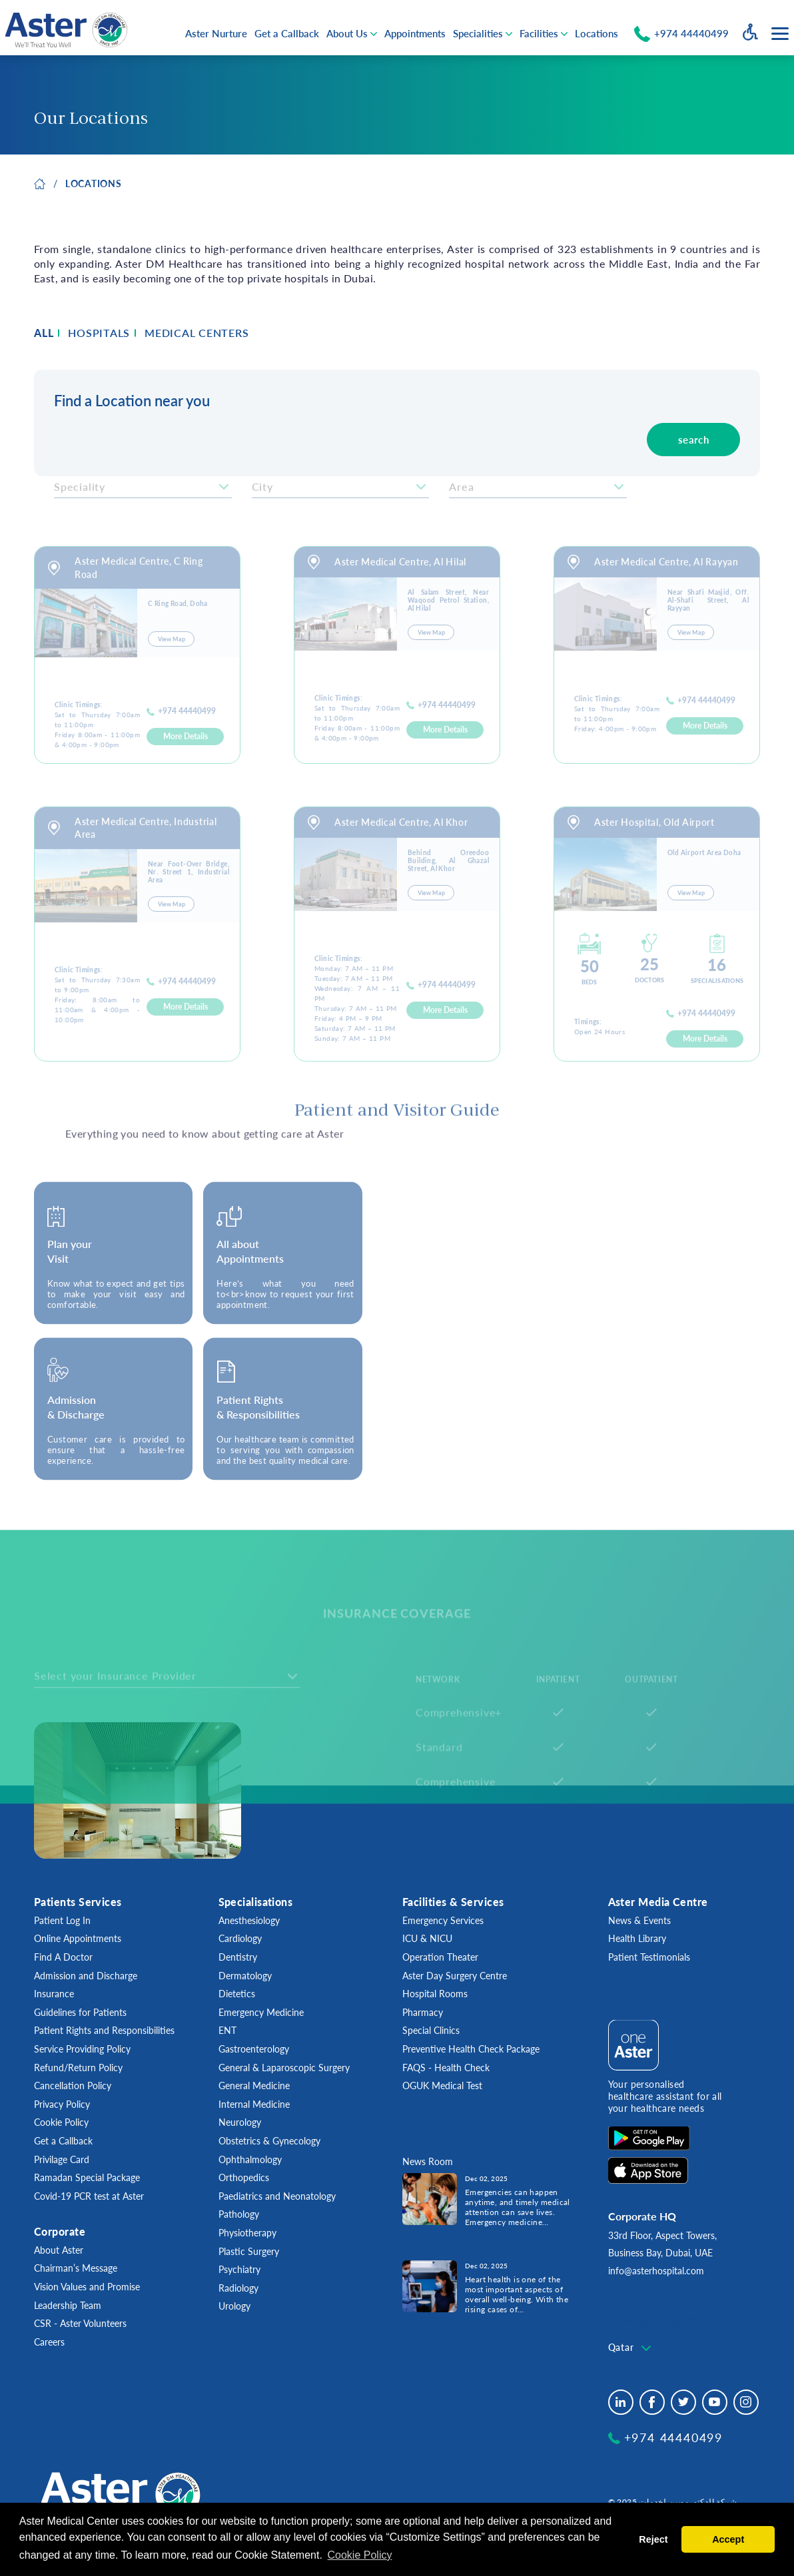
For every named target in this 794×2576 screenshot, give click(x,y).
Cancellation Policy (72, 2085)
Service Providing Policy (82, 2049)
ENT (227, 2030)
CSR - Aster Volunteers (80, 2323)
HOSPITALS (99, 332)
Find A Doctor (63, 1957)
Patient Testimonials (649, 1957)
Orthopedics (243, 2177)
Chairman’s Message (75, 2268)
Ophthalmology (250, 2159)
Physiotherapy (247, 2232)
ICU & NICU (427, 1938)
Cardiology (240, 1938)
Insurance (54, 1993)
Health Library (637, 1938)
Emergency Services (443, 1920)
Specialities (478, 33)
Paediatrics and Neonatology (277, 2196)
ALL (43, 332)
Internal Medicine (254, 2104)
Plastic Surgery (248, 2251)
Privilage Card (61, 2159)
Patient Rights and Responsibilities (104, 2030)
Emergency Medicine (261, 2012)
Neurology (239, 2122)
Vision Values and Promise (87, 2286)
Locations (596, 33)
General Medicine (254, 2085)
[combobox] (631, 2348)
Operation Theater (440, 1957)
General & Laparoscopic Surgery (284, 2067)
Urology (234, 2306)
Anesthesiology (249, 1920)
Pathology (238, 2214)
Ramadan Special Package (87, 2177)
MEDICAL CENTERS (196, 332)
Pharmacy (422, 2012)
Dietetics (236, 1993)
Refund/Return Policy (78, 2067)
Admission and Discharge (85, 1975)
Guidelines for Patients (80, 2012)
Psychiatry (239, 2269)
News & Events (639, 1920)
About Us (347, 33)
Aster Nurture (216, 33)
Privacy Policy (62, 2104)
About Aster (58, 2250)
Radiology (238, 2288)
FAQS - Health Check (446, 2067)
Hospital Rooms (435, 1993)
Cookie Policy (61, 2122)
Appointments (415, 33)
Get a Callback (286, 33)
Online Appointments (77, 1938)
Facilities (539, 33)
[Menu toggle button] (780, 33)
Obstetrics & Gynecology (269, 2140)
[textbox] (631, 2347)
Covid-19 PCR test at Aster (89, 2196)
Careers (49, 2342)
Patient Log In (62, 1920)
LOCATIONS (93, 183)
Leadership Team (67, 2305)
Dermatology (245, 1975)
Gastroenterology (253, 2049)
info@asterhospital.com (656, 2270)
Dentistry (237, 1957)
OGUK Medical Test (442, 2085)
